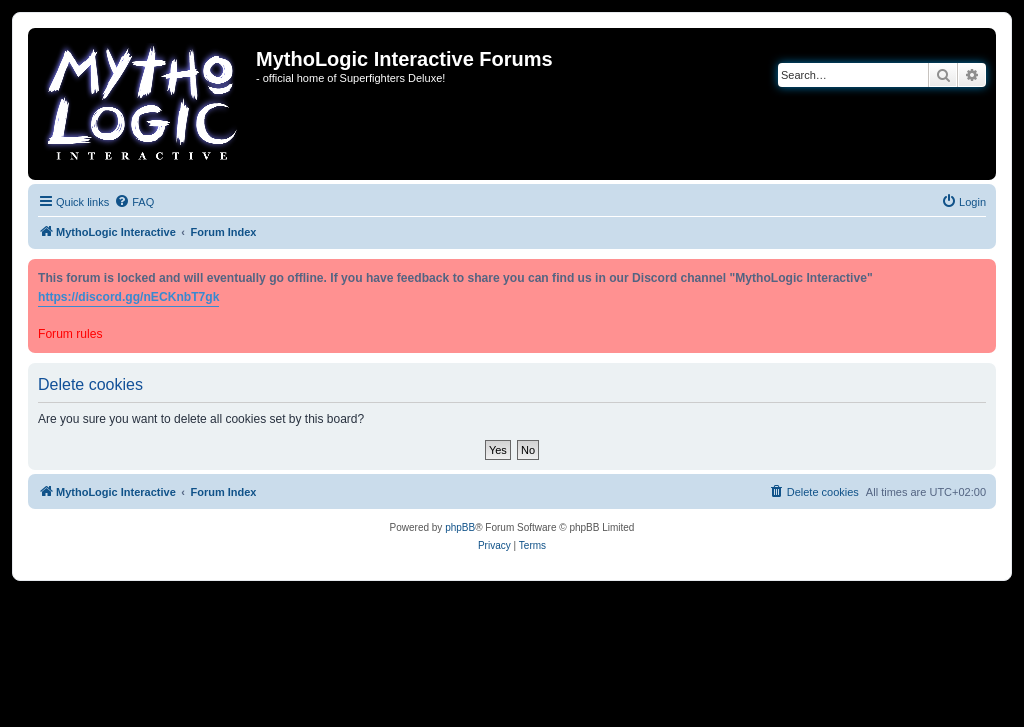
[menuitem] (134, 202)
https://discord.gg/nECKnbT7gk (128, 297)
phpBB (460, 527)
